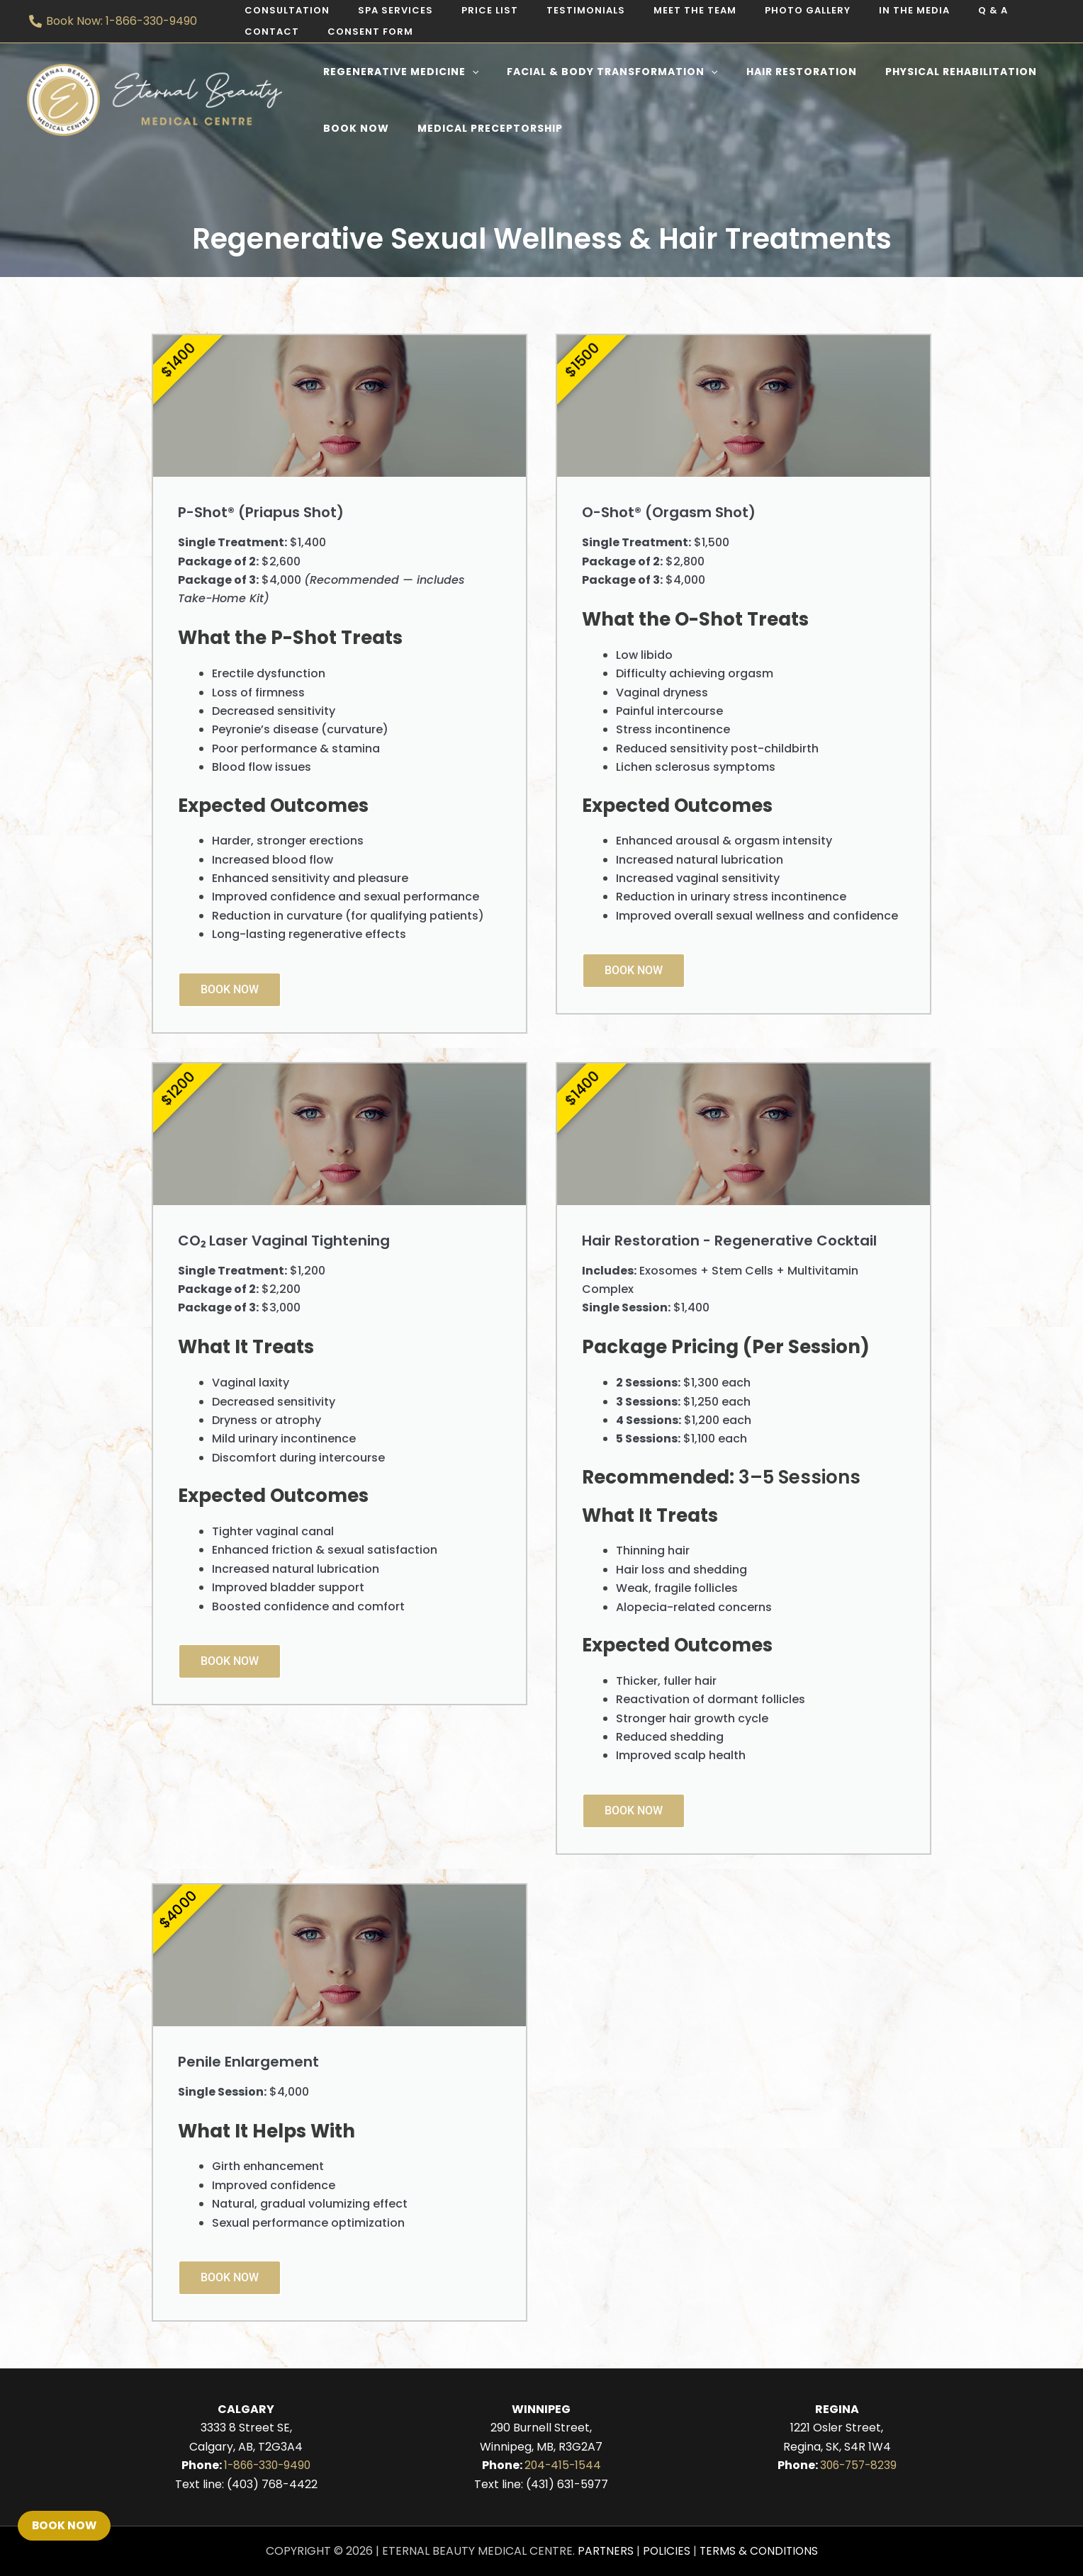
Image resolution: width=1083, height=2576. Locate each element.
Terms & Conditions (759, 2551)
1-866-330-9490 (267, 2465)
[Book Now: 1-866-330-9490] (113, 21)
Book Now (230, 989)
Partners (604, 2551)
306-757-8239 (858, 2465)
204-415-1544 (562, 2465)
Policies (665, 2551)
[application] (467, 71)
